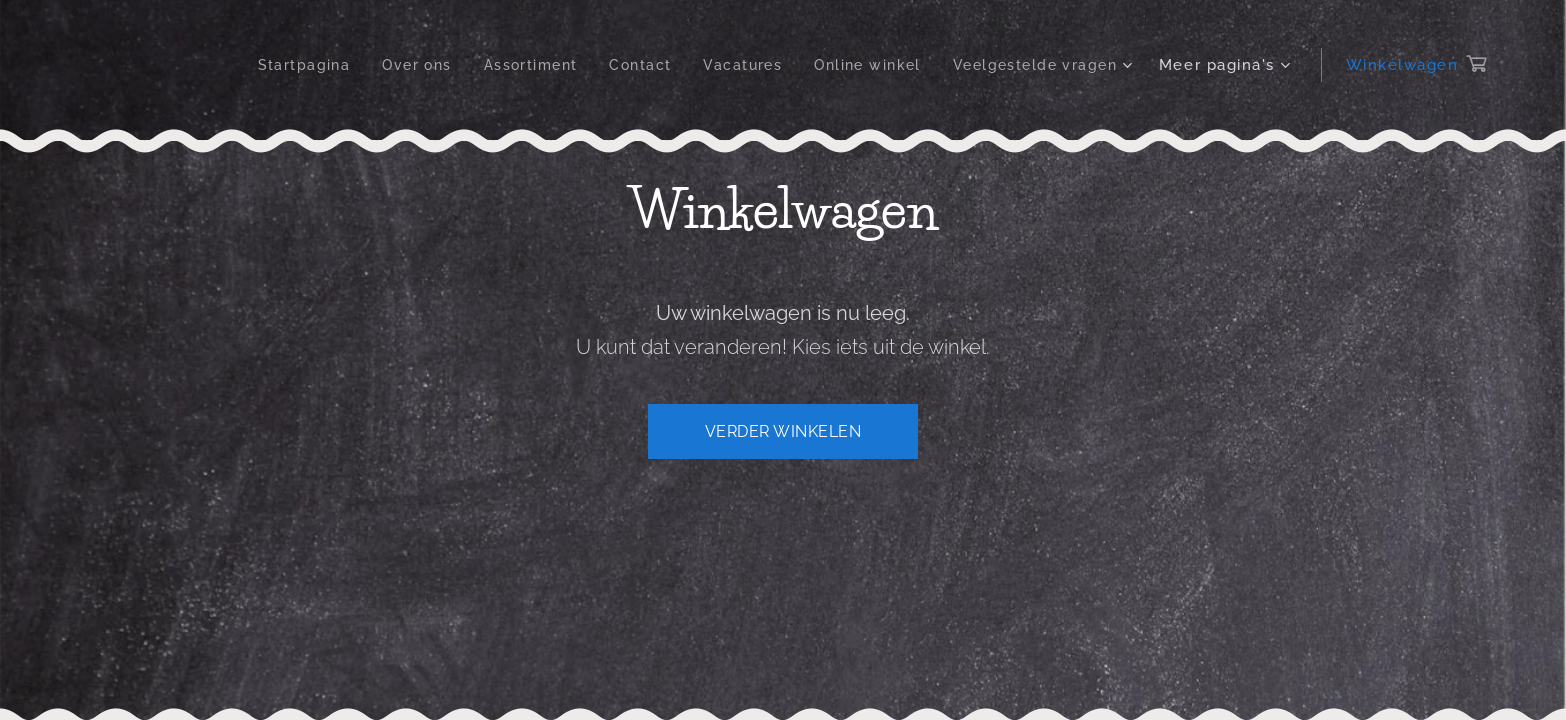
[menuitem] (276, 65)
